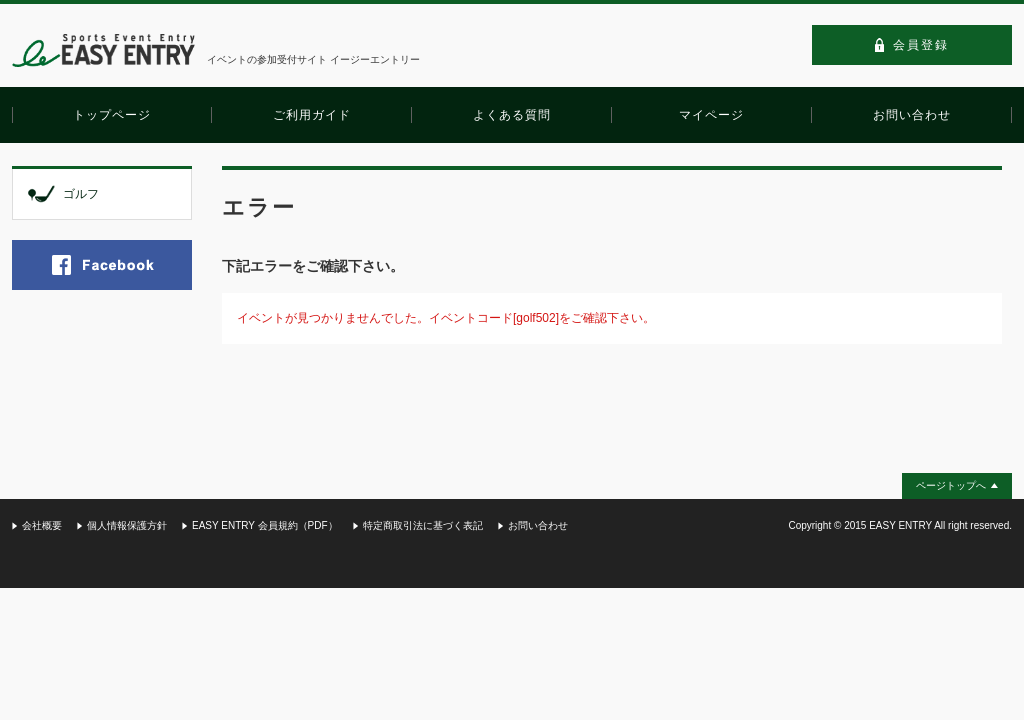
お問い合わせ (538, 525)
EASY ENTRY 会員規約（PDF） (265, 525)
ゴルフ (81, 194)
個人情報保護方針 (127, 525)
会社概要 (42, 525)
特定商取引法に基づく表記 (423, 525)
